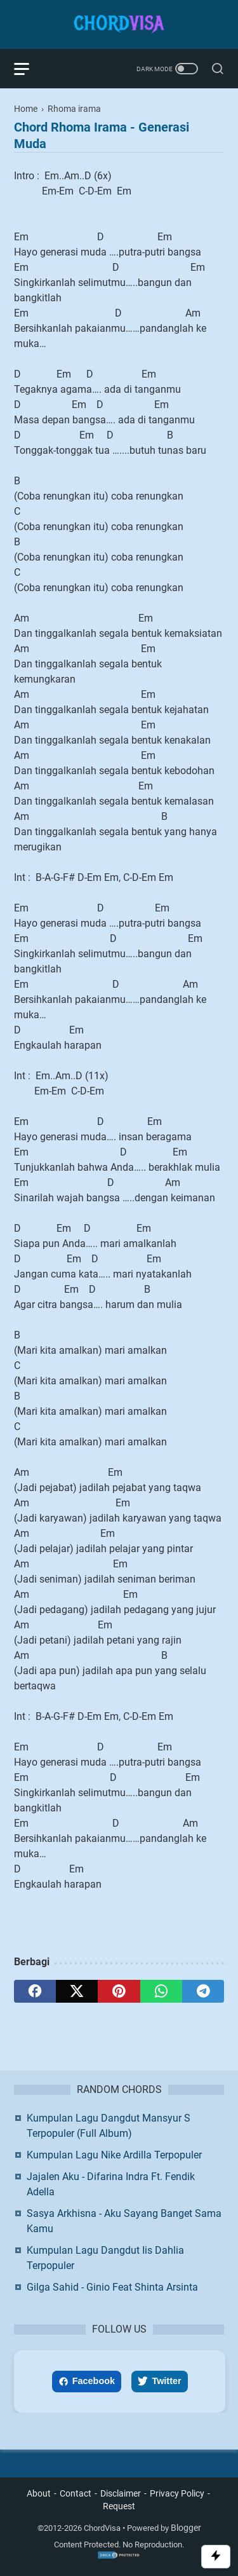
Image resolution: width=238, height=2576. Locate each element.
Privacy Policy (177, 2493)
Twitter (159, 2381)
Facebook (86, 2381)
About (39, 2493)
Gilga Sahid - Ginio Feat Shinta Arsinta (112, 2287)
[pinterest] (119, 1991)
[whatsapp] (161, 1991)
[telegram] (203, 1991)
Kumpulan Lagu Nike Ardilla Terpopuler (114, 2155)
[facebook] (35, 1991)
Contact (75, 2493)
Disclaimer (120, 2493)
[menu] (29, 68)
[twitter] (77, 1991)
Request (119, 2506)
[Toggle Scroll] (215, 2556)
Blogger (186, 2528)
